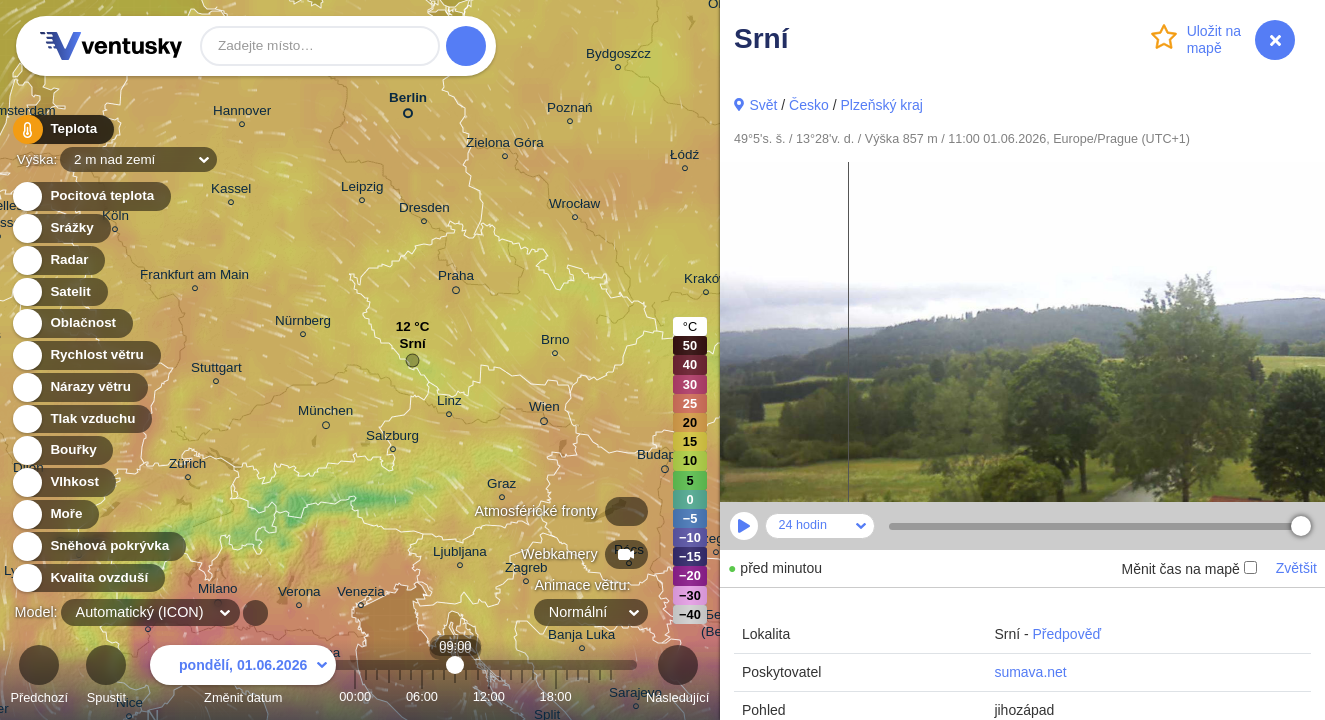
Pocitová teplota (90, 196)
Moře (55, 514)
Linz (449, 403)
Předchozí (39, 677)
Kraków (706, 281)
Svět (763, 105)
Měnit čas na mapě (1188, 569)
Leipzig (362, 189)
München (325, 414)
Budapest (665, 458)
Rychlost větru (85, 355)
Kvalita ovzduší (87, 578)
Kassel (231, 191)
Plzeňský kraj (881, 105)
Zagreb (526, 570)
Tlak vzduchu (81, 419)
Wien (544, 410)
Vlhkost (63, 482)
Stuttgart (216, 370)
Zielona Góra (505, 145)
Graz (501, 486)
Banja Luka (581, 637)
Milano (218, 592)
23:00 (611, 696)
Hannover (242, 113)
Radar (58, 260)
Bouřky (62, 450)
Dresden (424, 210)
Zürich (187, 466)
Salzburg (392, 438)
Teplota (62, 129)
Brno (555, 342)
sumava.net (1030, 672)
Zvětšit (1296, 568)
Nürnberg (303, 323)
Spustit (106, 677)
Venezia (361, 594)
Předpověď (1067, 634)
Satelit (59, 292)
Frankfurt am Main (194, 277)
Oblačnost (71, 323)
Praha (456, 279)
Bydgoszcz (618, 56)
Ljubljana (460, 554)
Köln (115, 218)
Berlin (408, 101)
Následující (677, 677)
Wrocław (574, 206)
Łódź (684, 157)
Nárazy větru (79, 387)
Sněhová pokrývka (98, 546)
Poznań (570, 110)
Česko (809, 105)
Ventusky (108, 46)
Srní (412, 348)
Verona (299, 594)
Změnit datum (243, 677)
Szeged (716, 541)
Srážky (60, 228)
